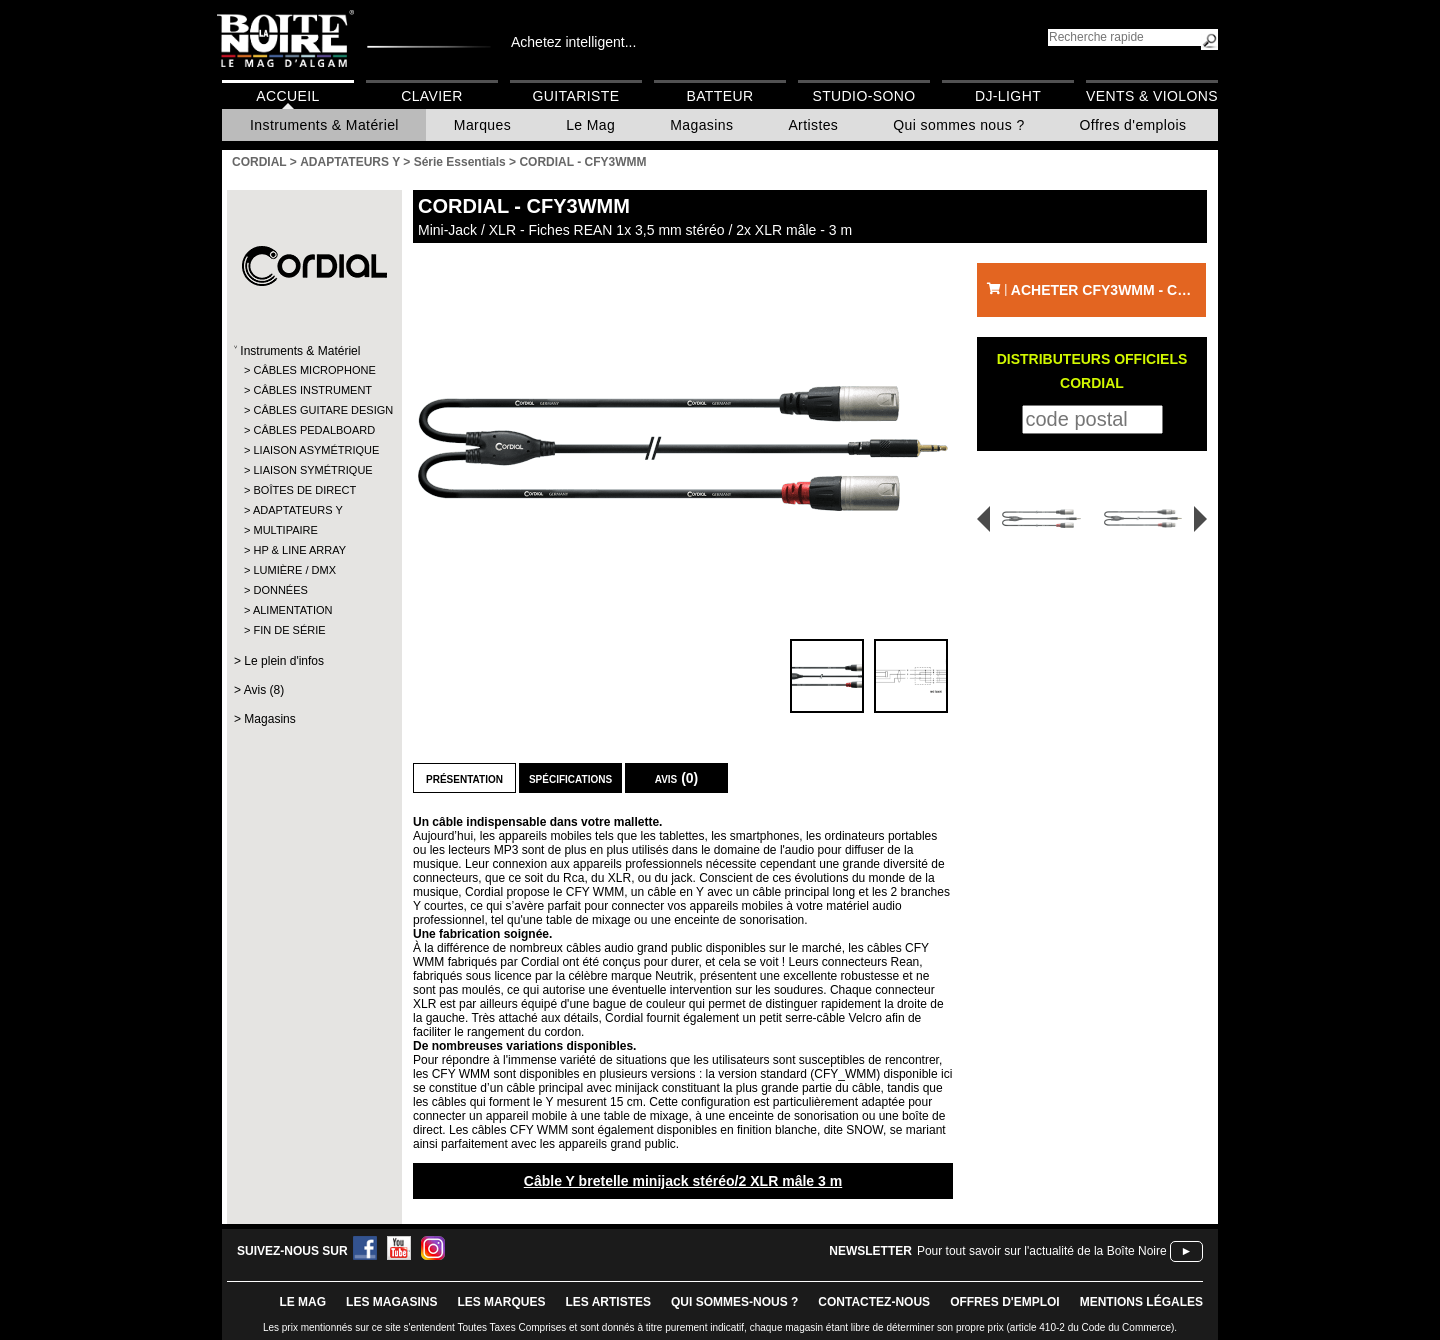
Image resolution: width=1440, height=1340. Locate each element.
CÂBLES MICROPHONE (313, 370)
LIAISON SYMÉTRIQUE (312, 470)
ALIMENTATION (293, 610)
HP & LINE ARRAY (299, 550)
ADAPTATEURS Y (298, 510)
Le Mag (590, 125)
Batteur (719, 96)
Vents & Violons (1152, 96)
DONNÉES (280, 590)
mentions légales (1141, 1302)
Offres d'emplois (1133, 125)
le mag (302, 1302)
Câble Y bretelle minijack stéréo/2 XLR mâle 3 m (683, 1181)
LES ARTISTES (608, 1302)
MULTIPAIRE (285, 530)
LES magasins (391, 1302)
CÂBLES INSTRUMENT (312, 390)
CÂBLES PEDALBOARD (313, 430)
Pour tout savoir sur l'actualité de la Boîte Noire (1042, 1251)
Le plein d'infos (284, 661)
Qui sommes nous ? (958, 125)
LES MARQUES (501, 1302)
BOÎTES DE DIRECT (304, 490)
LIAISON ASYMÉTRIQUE (313, 450)
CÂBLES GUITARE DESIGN (313, 410)
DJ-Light (1008, 96)
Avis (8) (264, 690)
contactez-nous (874, 1302)
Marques (482, 125)
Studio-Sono (863, 96)
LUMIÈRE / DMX (294, 570)
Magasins (701, 125)
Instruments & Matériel (324, 125)
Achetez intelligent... (573, 42)
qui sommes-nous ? (734, 1302)
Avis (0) (677, 778)
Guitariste (576, 96)
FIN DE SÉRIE (289, 630)
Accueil (287, 96)
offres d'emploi (1005, 1302)
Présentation (464, 778)
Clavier (432, 96)
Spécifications (570, 778)
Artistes (813, 125)
